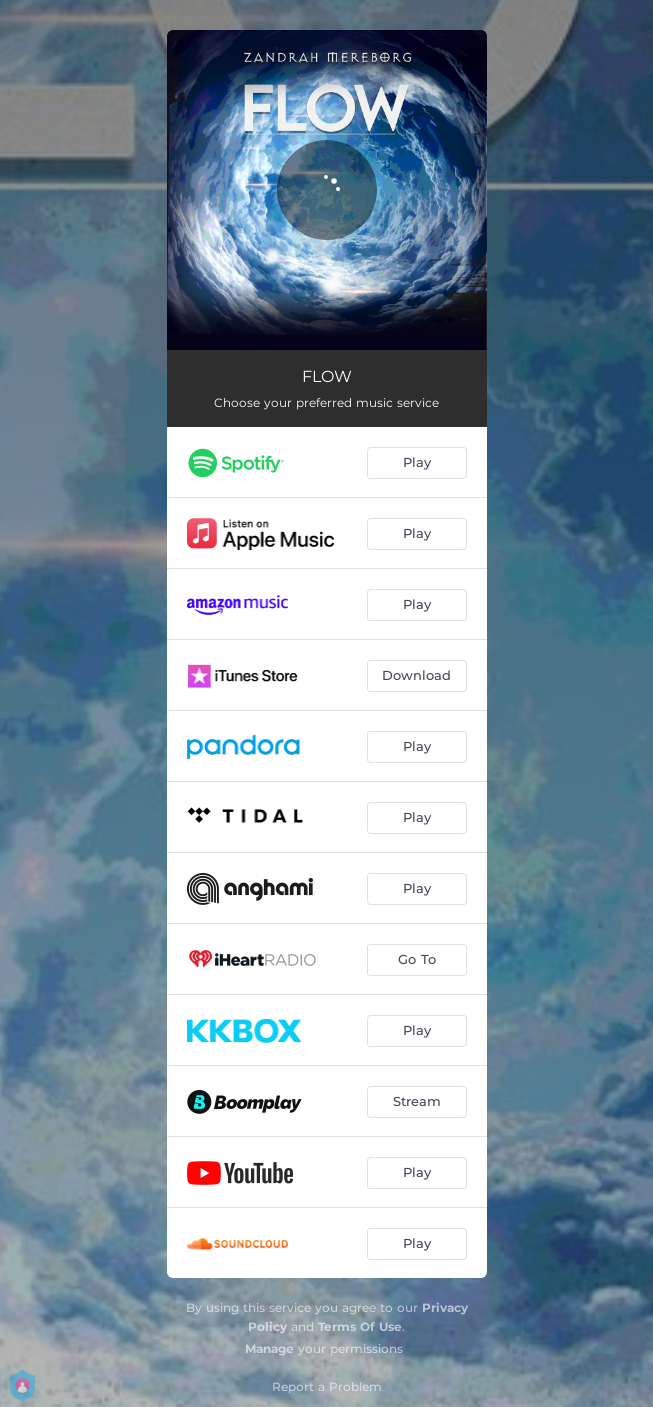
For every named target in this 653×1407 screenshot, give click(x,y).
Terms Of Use (360, 1326)
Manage (269, 1348)
